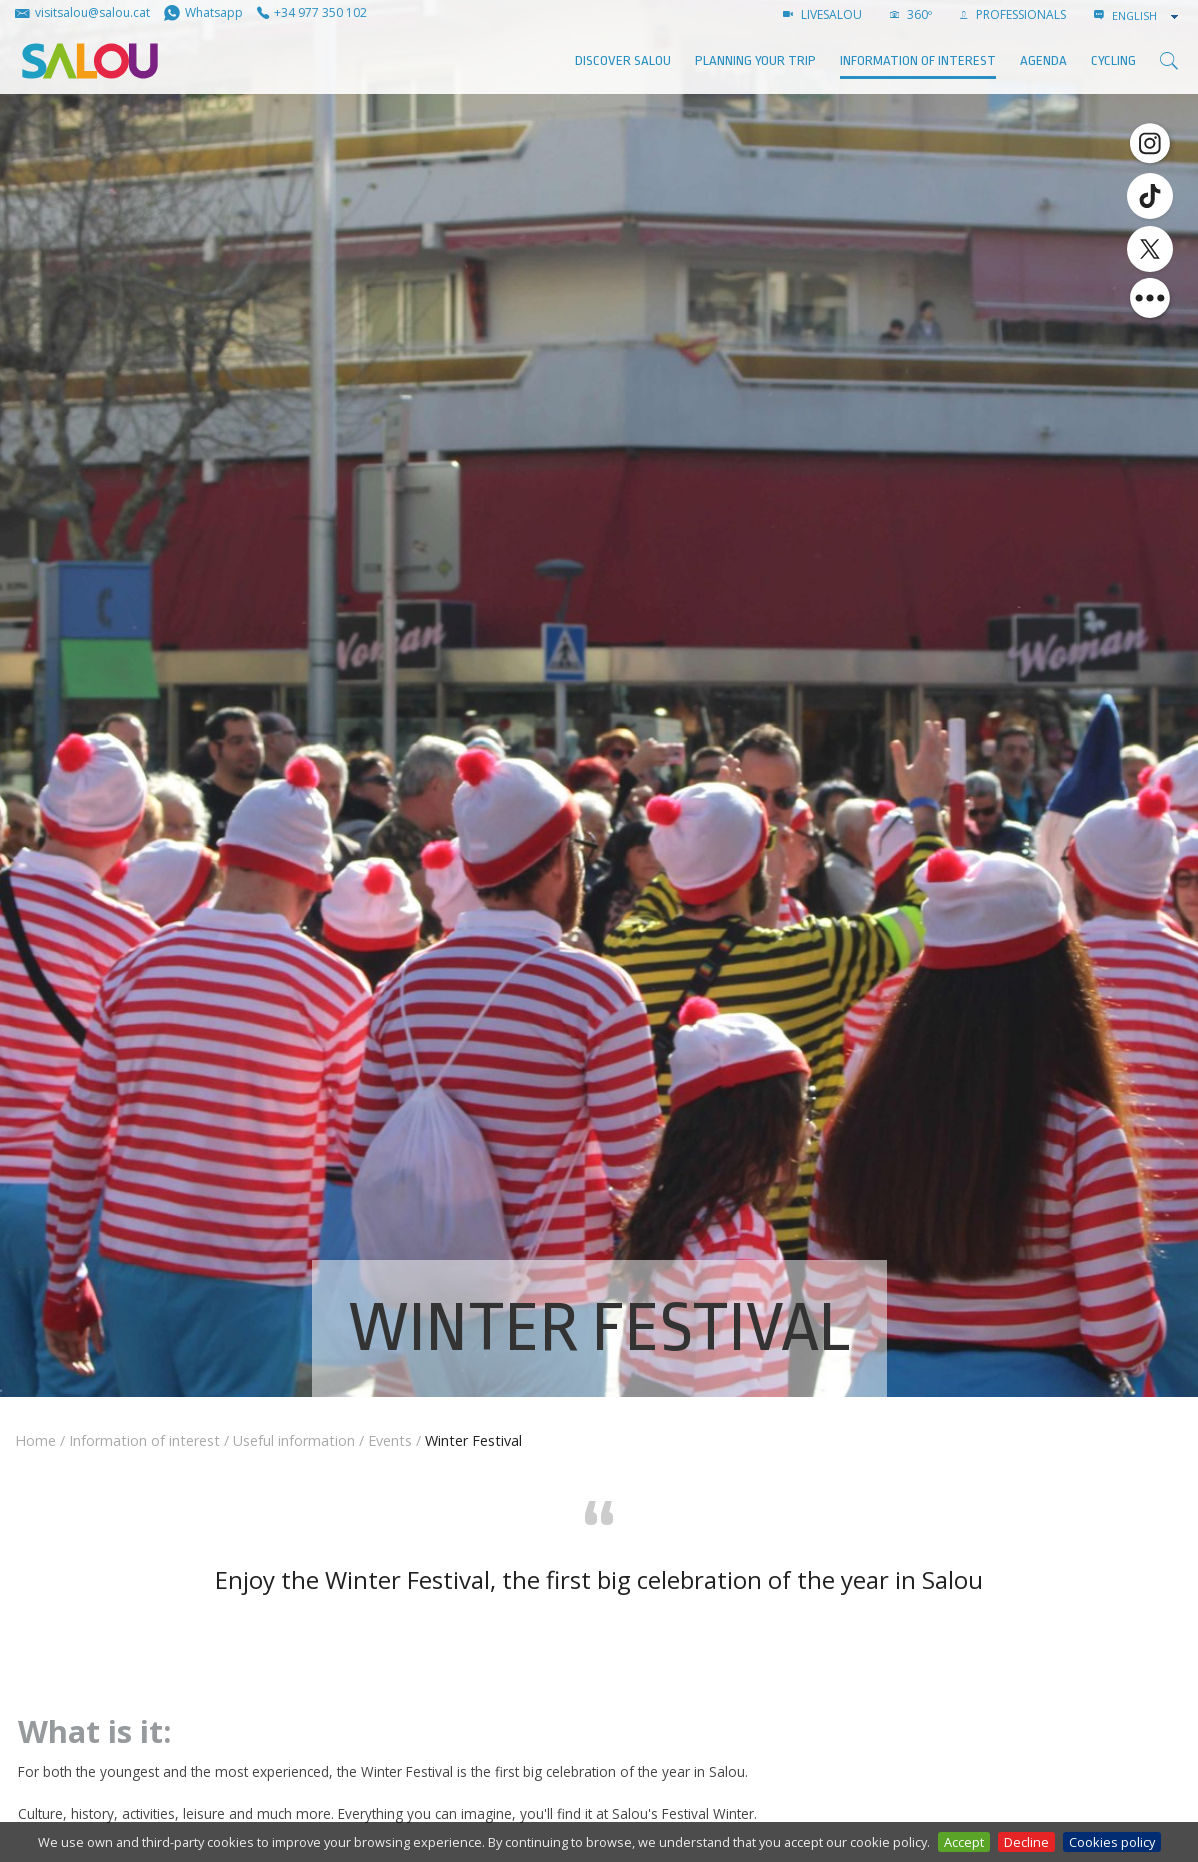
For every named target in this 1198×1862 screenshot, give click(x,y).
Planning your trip (755, 60)
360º (911, 14)
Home (35, 1440)
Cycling (1113, 60)
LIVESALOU (822, 14)
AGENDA (1043, 60)
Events (390, 1440)
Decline (1026, 1842)
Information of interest (918, 60)
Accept (964, 1842)
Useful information (294, 1440)
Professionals (1013, 14)
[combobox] (1147, 16)
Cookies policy (1112, 1842)
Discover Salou (623, 60)
